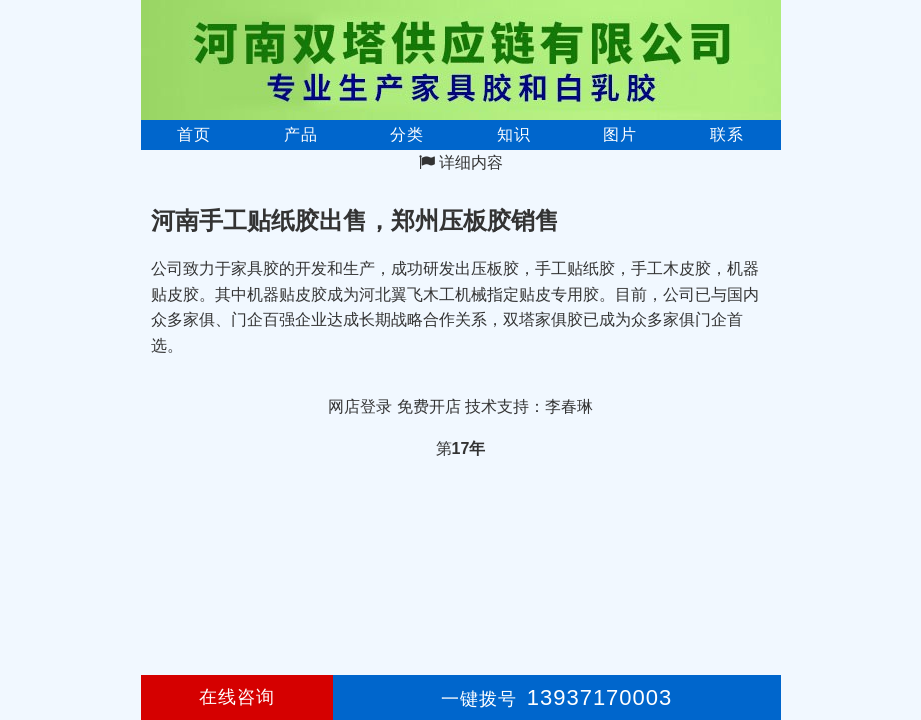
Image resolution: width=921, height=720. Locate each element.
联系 (727, 134)
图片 (620, 134)
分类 (407, 134)
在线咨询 (237, 697)
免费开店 (429, 406)
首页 (194, 134)
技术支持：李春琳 (529, 406)
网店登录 (360, 406)
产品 (301, 134)
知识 (514, 134)
